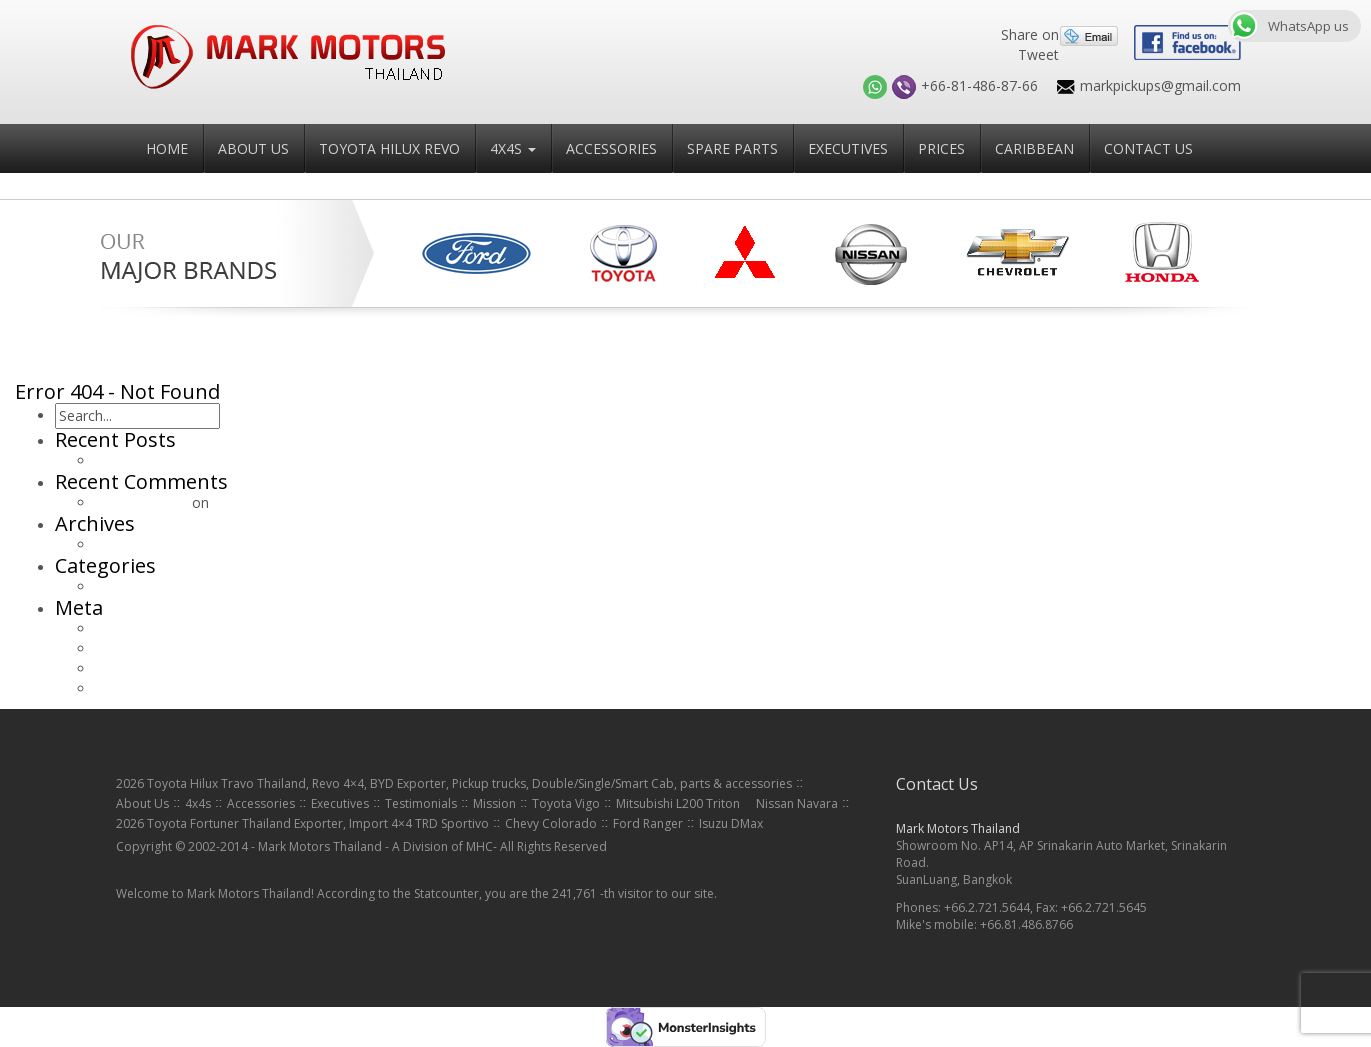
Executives (848, 148)
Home (167, 148)
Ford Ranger (648, 823)
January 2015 (137, 544)
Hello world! (133, 460)
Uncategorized (142, 586)
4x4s (513, 148)
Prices (941, 148)
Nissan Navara (797, 803)
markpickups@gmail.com (1160, 85)
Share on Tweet (1030, 44)
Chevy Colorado (551, 823)
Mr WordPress (141, 502)
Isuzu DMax (731, 823)
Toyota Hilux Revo (389, 148)
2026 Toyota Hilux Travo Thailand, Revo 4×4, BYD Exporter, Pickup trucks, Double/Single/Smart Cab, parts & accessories (454, 783)
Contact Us (1148, 148)
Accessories (611, 148)
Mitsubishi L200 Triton (678, 803)
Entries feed (133, 648)
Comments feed (147, 668)
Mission (494, 803)
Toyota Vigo (566, 803)
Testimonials (421, 803)
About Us (253, 148)
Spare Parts (732, 148)
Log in (115, 628)
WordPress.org (143, 688)
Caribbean (1034, 148)
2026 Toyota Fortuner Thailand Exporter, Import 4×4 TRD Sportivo (302, 823)
